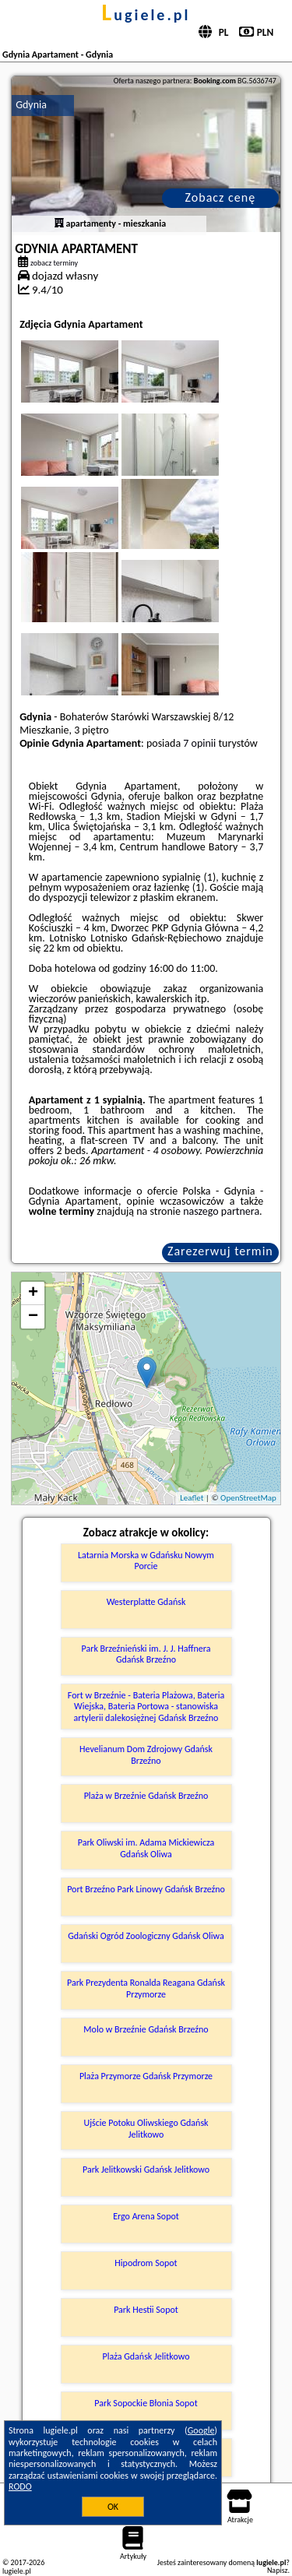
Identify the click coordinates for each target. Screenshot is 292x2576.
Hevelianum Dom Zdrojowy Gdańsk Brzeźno (146, 1754)
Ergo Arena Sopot (146, 2216)
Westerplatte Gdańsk (146, 1601)
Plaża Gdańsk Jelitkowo (146, 2356)
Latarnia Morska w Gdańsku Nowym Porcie (146, 1560)
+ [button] (33, 1293)
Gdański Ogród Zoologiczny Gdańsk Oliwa (146, 1935)
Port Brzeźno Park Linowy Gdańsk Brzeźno (146, 1889)
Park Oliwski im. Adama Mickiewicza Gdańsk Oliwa (146, 1848)
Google (201, 2430)
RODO (20, 2486)
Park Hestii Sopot (146, 2309)
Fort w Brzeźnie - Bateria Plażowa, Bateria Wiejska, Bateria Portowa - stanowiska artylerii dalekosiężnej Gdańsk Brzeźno (146, 1706)
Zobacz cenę (220, 197)
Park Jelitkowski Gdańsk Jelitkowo (146, 2169)
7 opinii (199, 743)
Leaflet (191, 1498)
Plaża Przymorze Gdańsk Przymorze (146, 2076)
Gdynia (31, 104)
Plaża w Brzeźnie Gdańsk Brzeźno (146, 1795)
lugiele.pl (146, 14)
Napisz (277, 2570)
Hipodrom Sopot (145, 2263)
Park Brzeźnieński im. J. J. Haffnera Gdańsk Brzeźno (146, 1654)
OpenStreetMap (248, 1498)
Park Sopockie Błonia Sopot (145, 2403)
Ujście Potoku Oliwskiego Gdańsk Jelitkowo (145, 2128)
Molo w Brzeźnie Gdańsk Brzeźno (145, 2029)
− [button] (33, 1316)
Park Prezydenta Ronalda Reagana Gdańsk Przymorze (146, 1988)
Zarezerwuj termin (220, 1251)
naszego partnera (221, 1211)
